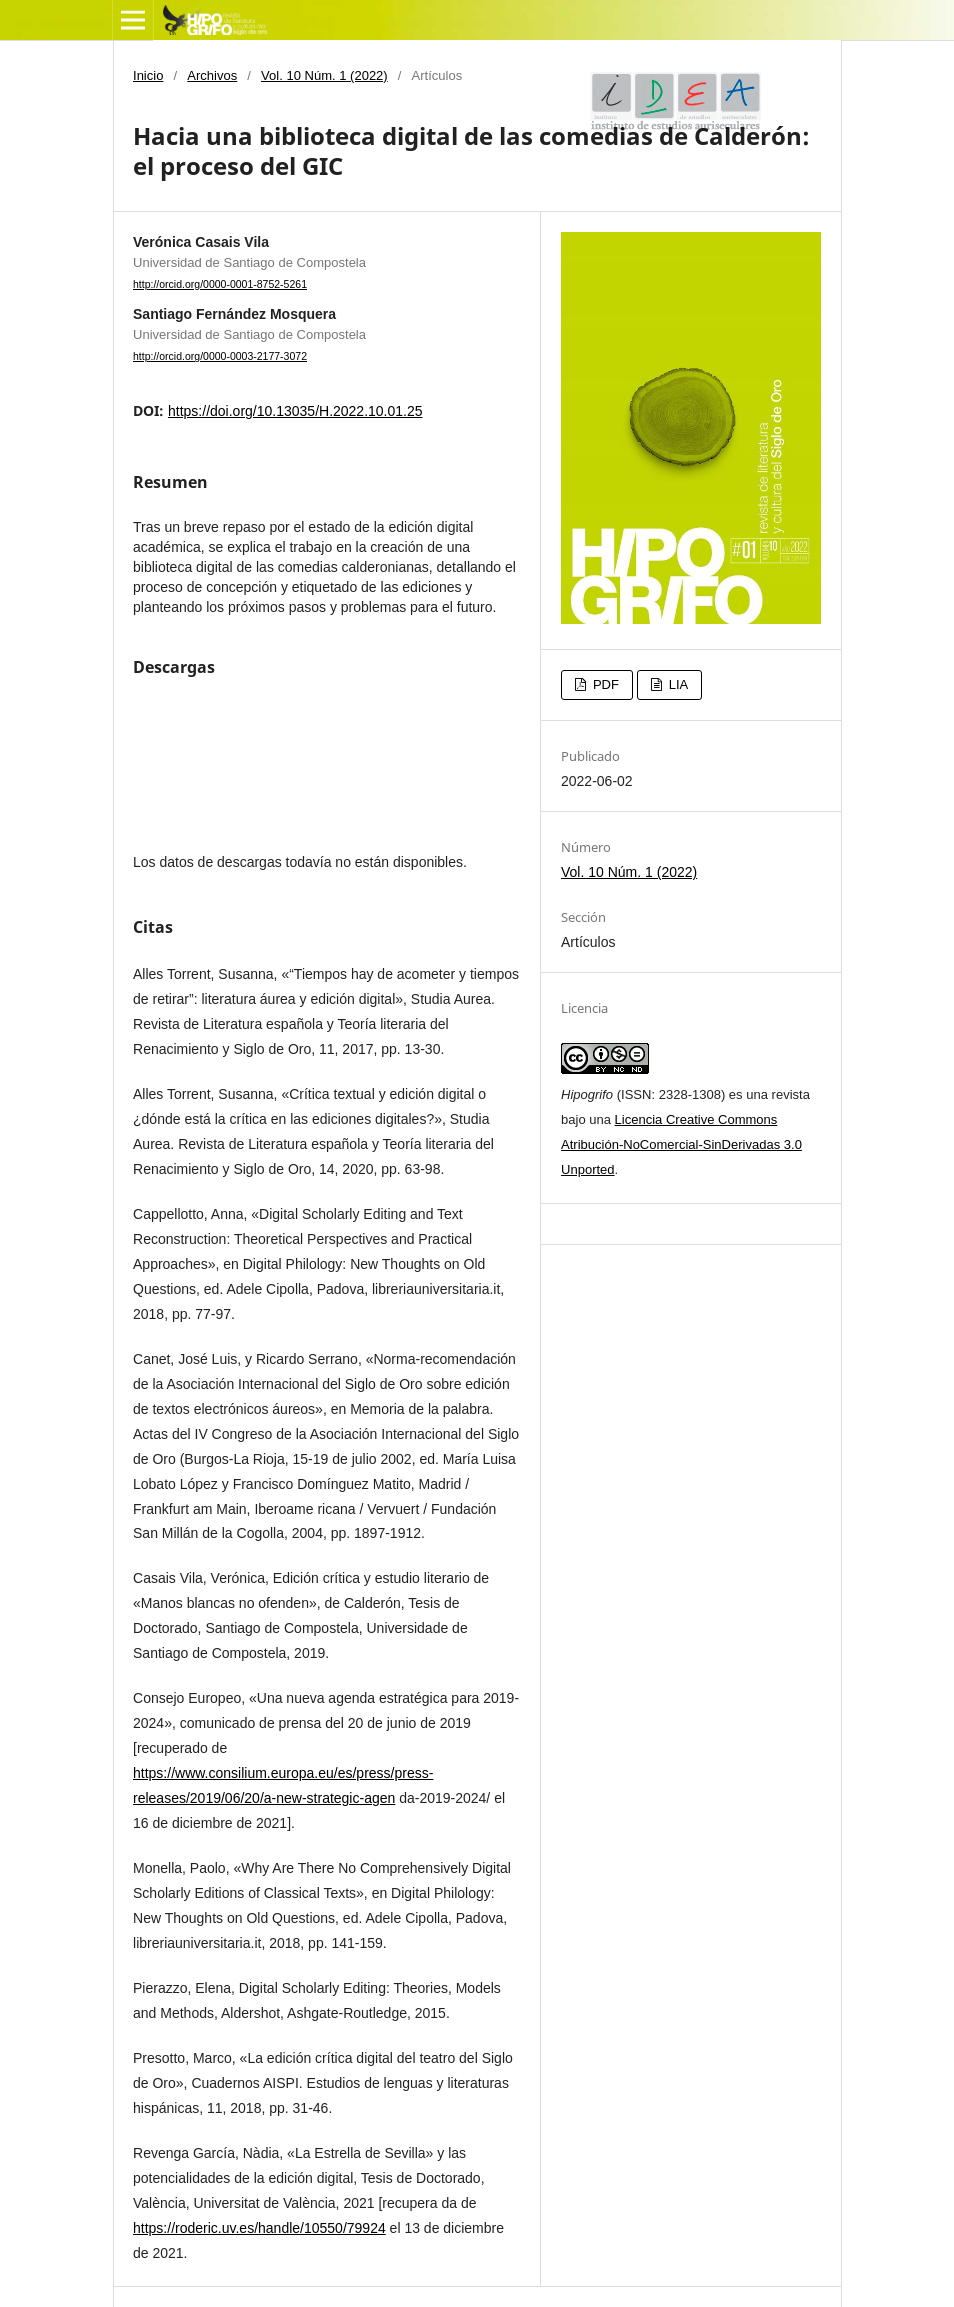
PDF (604, 684)
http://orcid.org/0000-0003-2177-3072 (220, 356)
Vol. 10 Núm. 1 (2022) (324, 75)
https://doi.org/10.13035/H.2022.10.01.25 (295, 411)
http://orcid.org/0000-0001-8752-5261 (220, 284)
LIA (676, 684)
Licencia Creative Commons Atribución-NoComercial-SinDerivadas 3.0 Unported (681, 1144)
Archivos (212, 75)
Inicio (148, 75)
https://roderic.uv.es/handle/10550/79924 (259, 2228)
